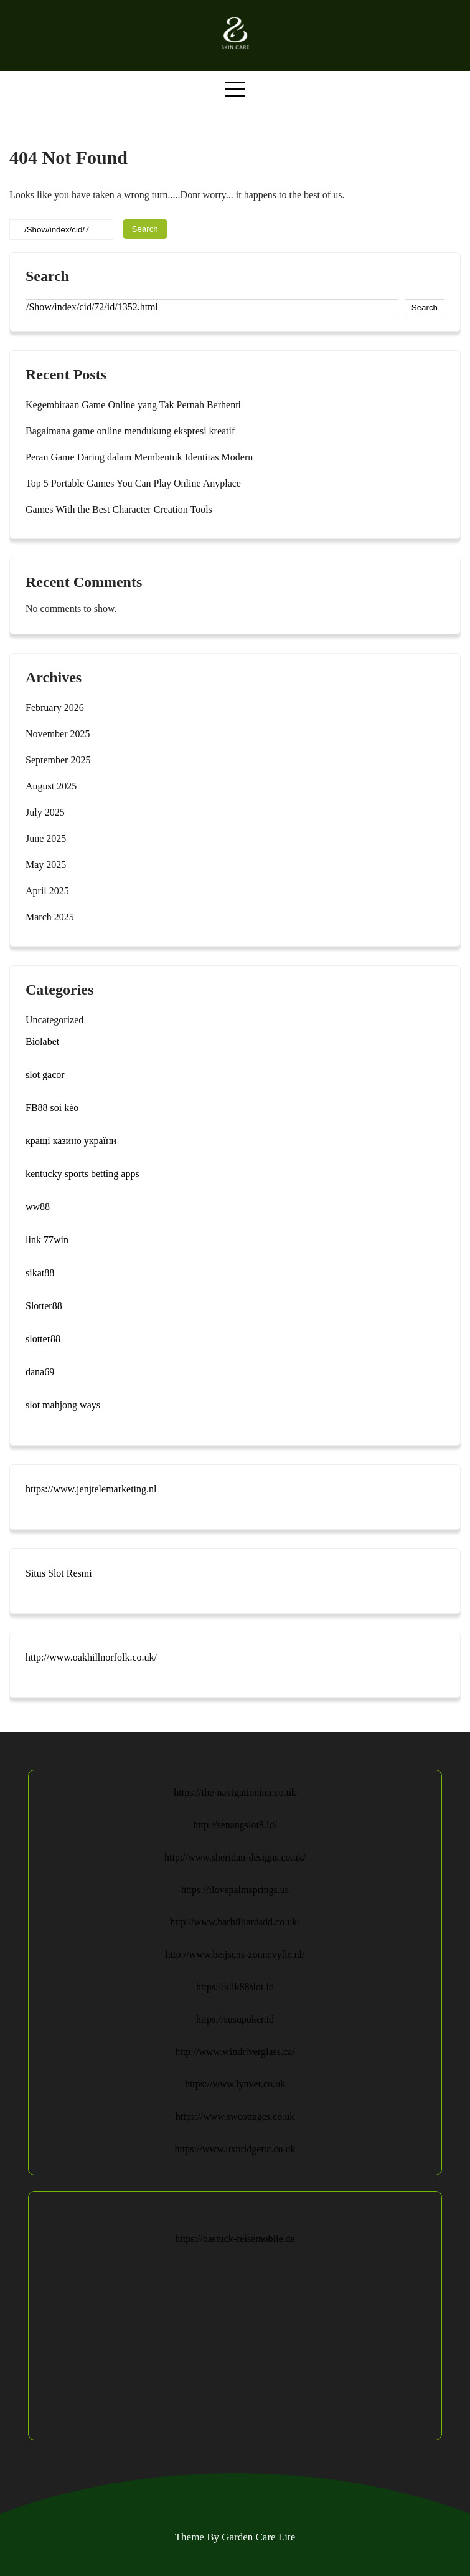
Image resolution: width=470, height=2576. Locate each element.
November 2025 (58, 733)
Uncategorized (54, 1019)
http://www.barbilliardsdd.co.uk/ (234, 1922)
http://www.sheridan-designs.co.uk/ (235, 1857)
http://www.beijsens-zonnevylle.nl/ (235, 1954)
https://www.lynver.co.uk (235, 2084)
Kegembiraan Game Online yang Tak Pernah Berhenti (133, 404)
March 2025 (50, 917)
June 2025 (46, 838)
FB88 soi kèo (52, 1107)
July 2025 (45, 812)
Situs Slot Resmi (59, 1573)
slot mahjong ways (63, 1405)
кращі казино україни (71, 1140)
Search (47, 276)
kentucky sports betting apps (82, 1173)
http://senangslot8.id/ (235, 1825)
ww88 (38, 1206)
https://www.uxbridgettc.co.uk (234, 2149)
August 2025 (51, 786)
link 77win (47, 1239)
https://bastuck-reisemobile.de (234, 2238)
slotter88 (43, 1338)
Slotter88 (44, 1305)
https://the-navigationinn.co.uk (235, 1792)
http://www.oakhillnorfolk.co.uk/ (91, 1657)
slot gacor (45, 1074)
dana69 (40, 1372)
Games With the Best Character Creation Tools (119, 509)
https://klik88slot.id (235, 1987)
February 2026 (55, 707)
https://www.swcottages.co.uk (235, 2116)
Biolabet (42, 1041)
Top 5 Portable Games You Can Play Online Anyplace (133, 483)
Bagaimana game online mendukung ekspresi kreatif (130, 431)
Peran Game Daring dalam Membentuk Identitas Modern (139, 457)
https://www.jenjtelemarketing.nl (91, 1489)
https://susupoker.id (235, 2019)
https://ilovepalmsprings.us (235, 1889)
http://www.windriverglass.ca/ (234, 2051)
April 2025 (47, 890)
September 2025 (58, 760)
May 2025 (46, 864)
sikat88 (40, 1272)
